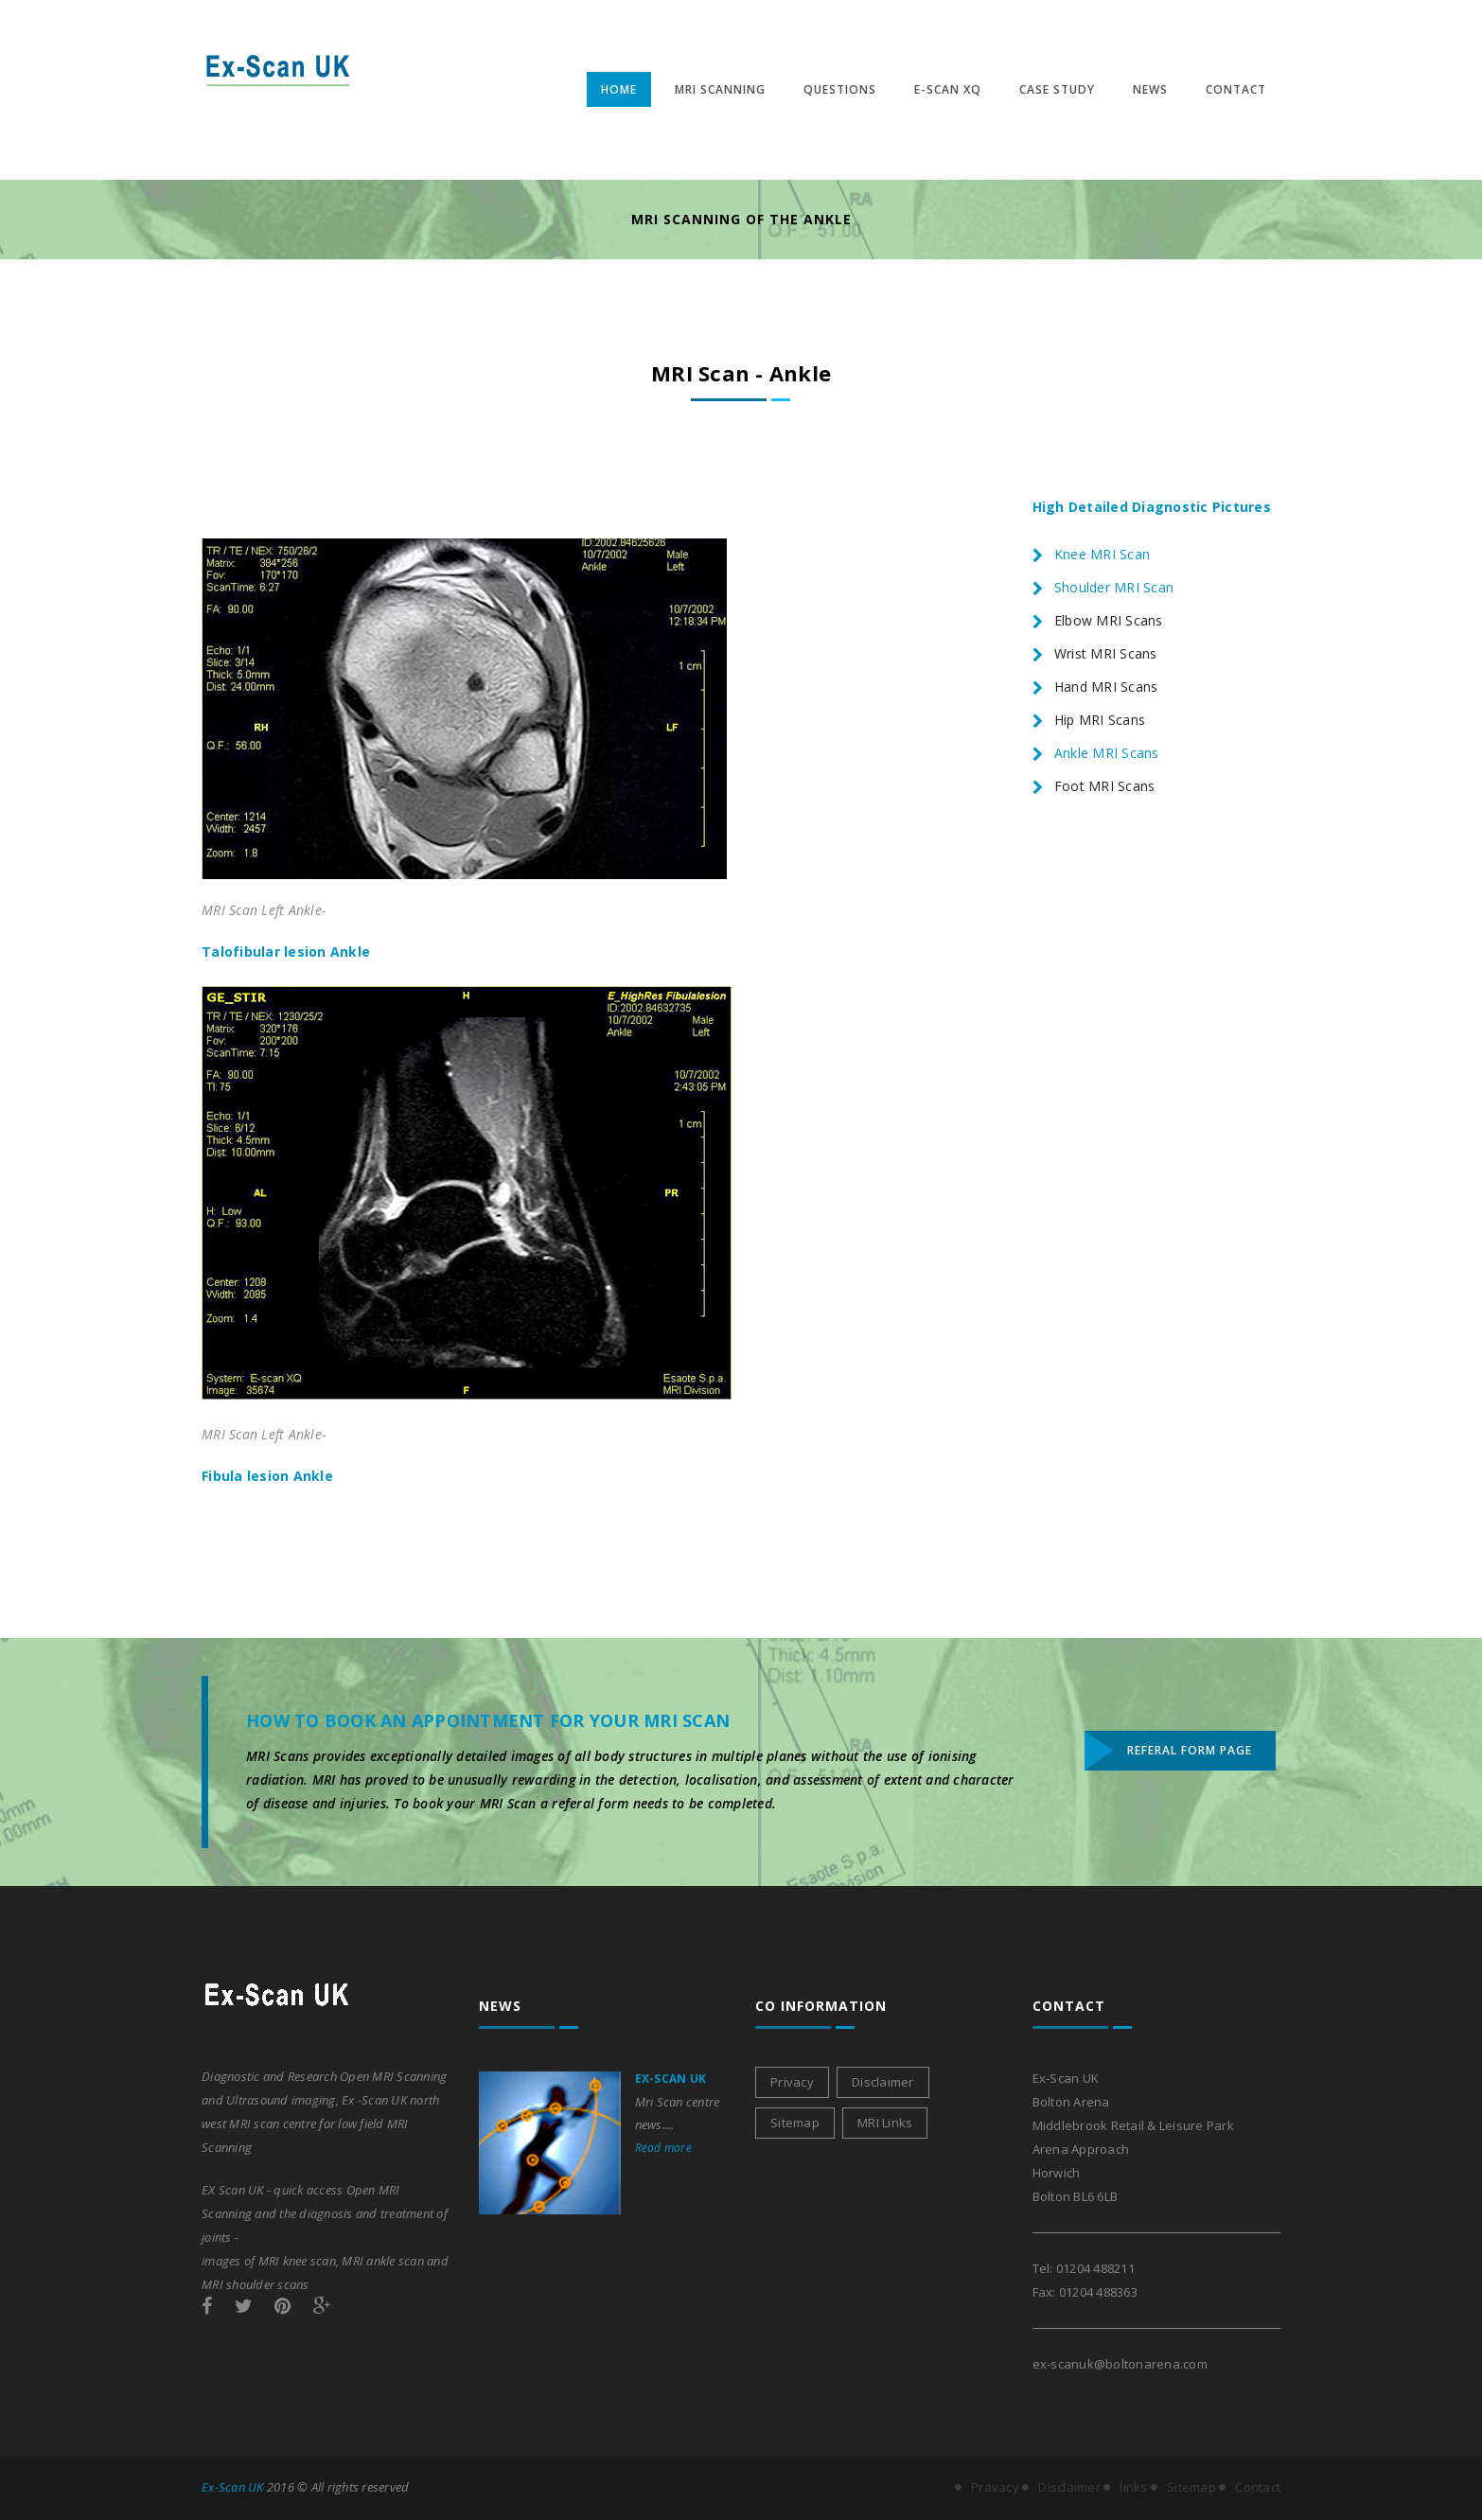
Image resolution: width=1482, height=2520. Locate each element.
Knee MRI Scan (1102, 554)
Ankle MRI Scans (1106, 753)
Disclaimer (883, 2081)
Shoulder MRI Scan (1113, 587)
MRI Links (884, 2122)
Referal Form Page (1189, 1750)
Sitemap (795, 2122)
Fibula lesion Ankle (267, 1476)
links (1133, 2486)
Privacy (792, 2081)
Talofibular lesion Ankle (286, 951)
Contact (1257, 2486)
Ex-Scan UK (671, 2079)
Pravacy (995, 2486)
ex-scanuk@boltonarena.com (1120, 2363)
